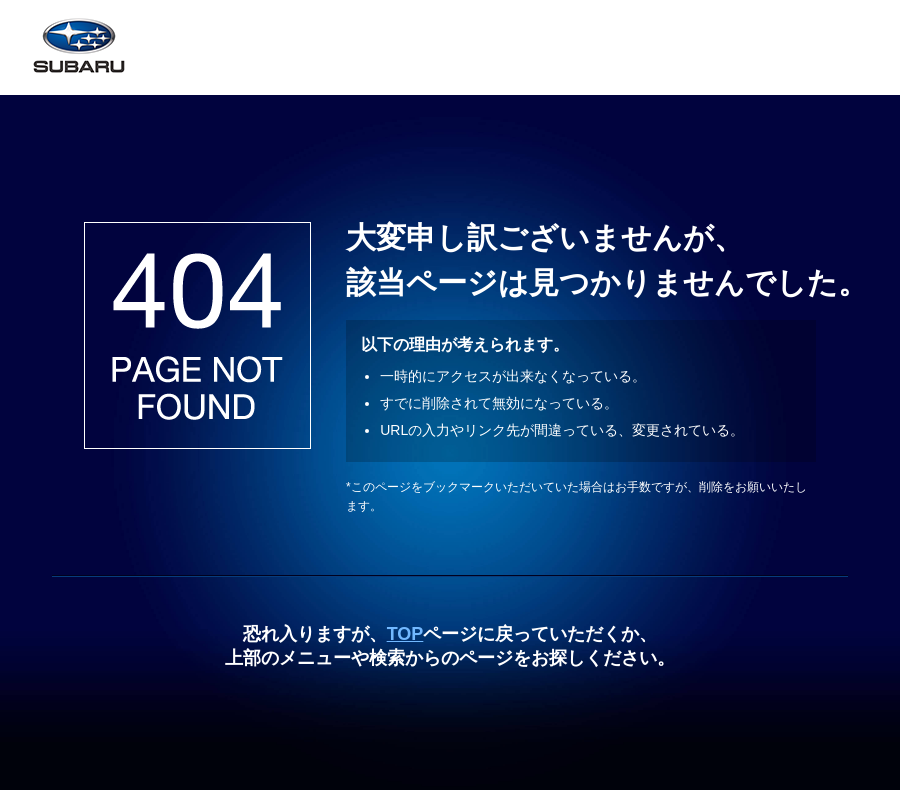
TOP (405, 634)
